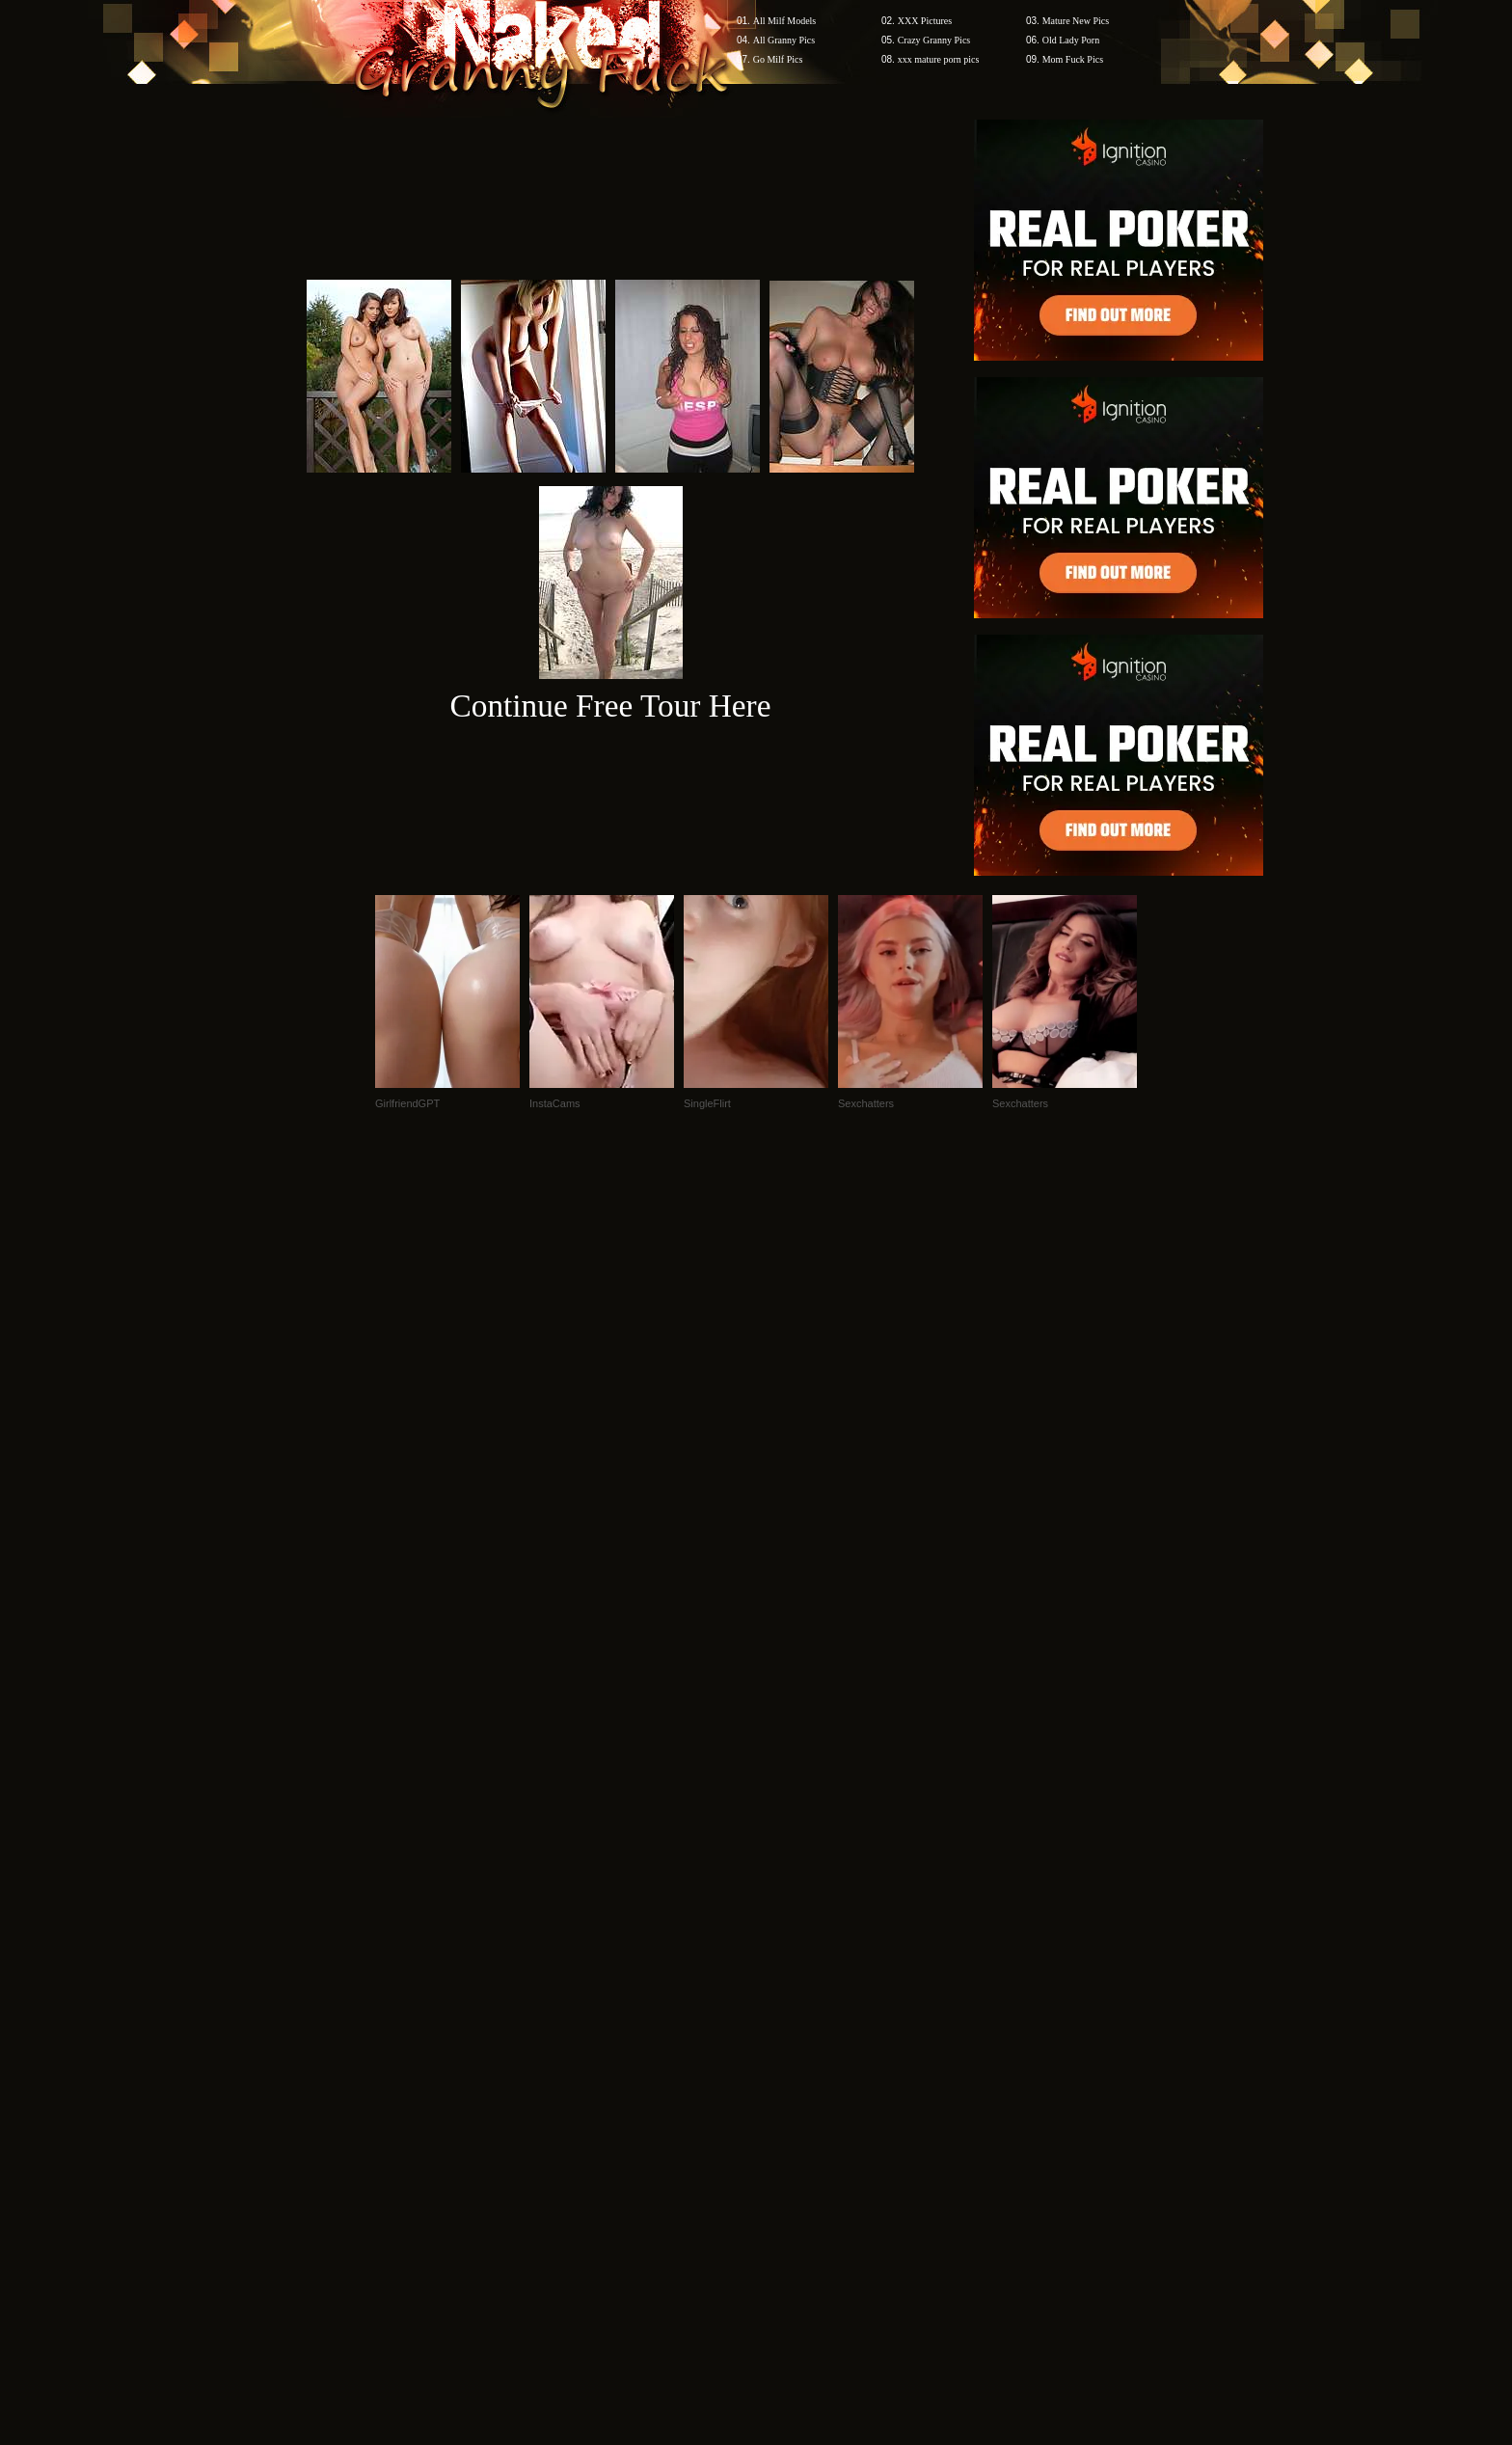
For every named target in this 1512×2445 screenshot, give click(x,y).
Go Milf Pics (778, 59)
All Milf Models (785, 20)
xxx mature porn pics (939, 59)
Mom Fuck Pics (1072, 59)
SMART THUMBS (790, 2077)
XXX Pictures (925, 20)
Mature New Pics (1075, 20)
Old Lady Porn (1070, 40)
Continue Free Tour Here (609, 705)
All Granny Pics (784, 40)
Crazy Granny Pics (934, 40)
